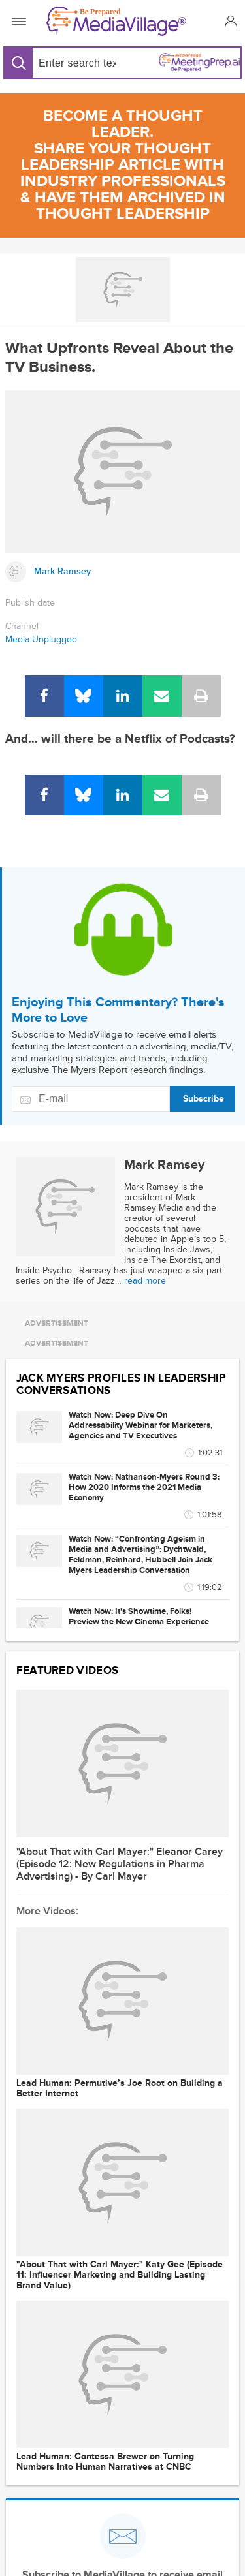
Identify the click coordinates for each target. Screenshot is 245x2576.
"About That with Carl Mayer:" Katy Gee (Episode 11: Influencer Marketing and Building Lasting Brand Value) (119, 2275)
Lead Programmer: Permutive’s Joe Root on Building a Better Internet (119, 2088)
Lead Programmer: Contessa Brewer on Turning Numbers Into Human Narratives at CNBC (105, 2461)
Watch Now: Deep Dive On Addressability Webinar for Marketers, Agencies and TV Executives (140, 1425)
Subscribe (203, 1098)
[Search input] (74, 63)
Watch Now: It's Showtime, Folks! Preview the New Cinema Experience (139, 1616)
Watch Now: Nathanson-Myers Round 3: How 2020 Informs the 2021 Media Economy (144, 1487)
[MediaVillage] (119, 21)
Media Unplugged (41, 639)
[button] (229, 21)
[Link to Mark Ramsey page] (122, 571)
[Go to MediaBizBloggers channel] (123, 289)
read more (145, 1280)
